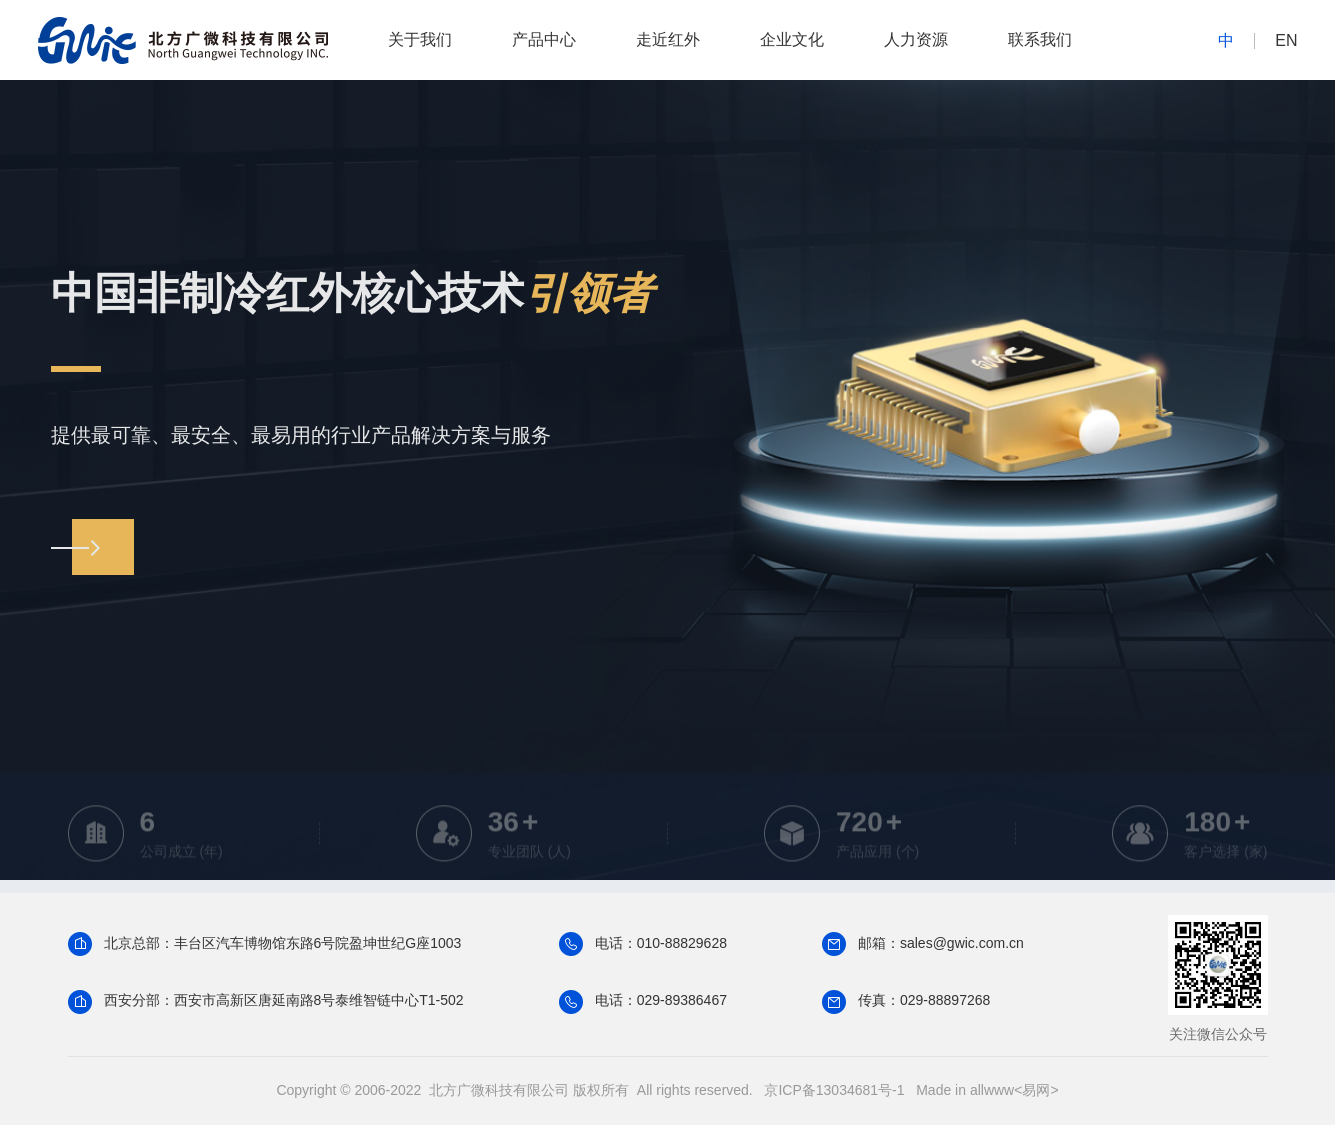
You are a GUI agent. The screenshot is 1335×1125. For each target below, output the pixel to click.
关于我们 (420, 39)
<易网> (1036, 1090)
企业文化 (792, 39)
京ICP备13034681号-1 (834, 1090)
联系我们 (1040, 39)
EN (1286, 41)
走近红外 (668, 39)
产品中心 (544, 39)
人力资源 (916, 39)
